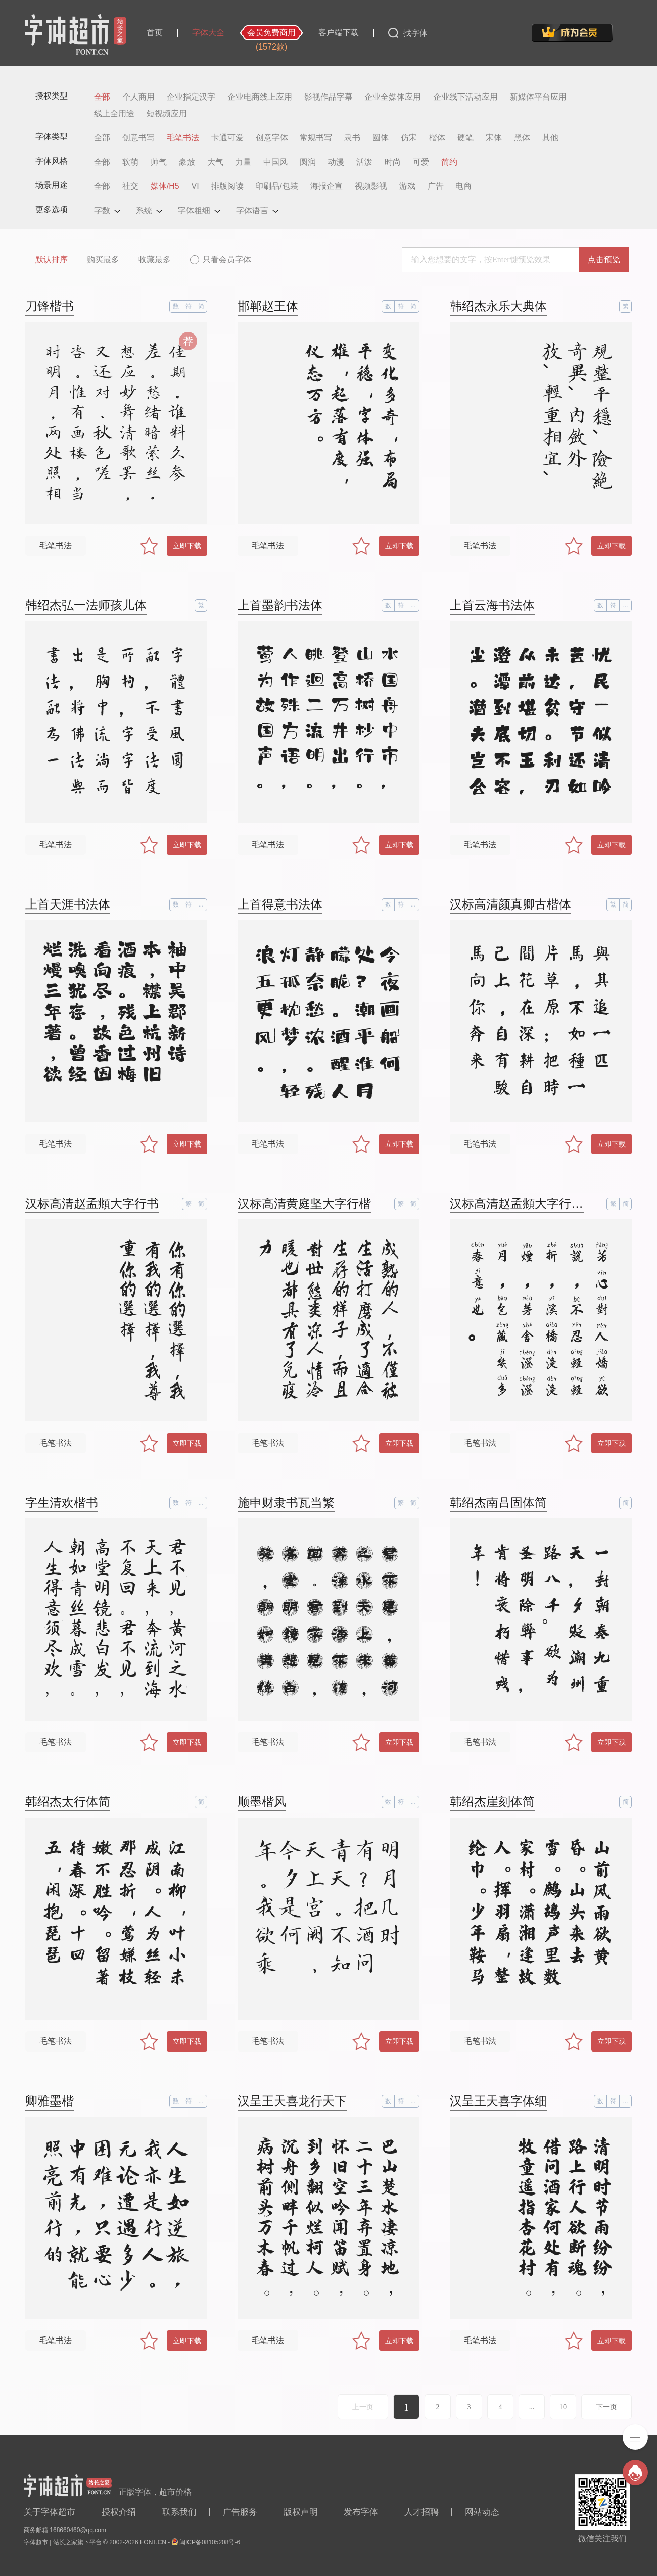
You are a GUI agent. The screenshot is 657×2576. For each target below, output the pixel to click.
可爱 (421, 162)
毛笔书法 (183, 138)
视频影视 (371, 186)
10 (563, 2407)
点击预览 (604, 259)
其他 (550, 138)
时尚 (393, 162)
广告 (436, 186)
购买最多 (103, 259)
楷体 (437, 138)
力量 (243, 162)
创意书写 (138, 138)
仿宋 (409, 138)
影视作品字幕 (328, 97)
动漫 (336, 162)
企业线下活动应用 (465, 97)
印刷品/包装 (276, 186)
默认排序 (51, 259)
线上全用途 (114, 114)
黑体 (522, 138)
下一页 (606, 2407)
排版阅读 (227, 186)
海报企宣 (326, 186)
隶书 (352, 138)
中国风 (275, 162)
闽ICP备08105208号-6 (209, 2542)
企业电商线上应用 (259, 97)
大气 (215, 162)
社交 (130, 186)
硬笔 (465, 138)
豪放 (187, 162)
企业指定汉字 (191, 97)
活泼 (364, 162)
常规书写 (316, 138)
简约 (449, 162)
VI (195, 186)
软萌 (130, 162)
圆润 (308, 162)
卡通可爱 (227, 138)
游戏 (407, 186)
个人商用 (138, 97)
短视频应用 (167, 114)
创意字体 (272, 138)
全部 (102, 97)
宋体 (494, 138)
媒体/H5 (165, 186)
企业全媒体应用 (392, 97)
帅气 (159, 162)
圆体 (380, 138)
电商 (463, 186)
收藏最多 (154, 259)
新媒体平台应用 (538, 97)
